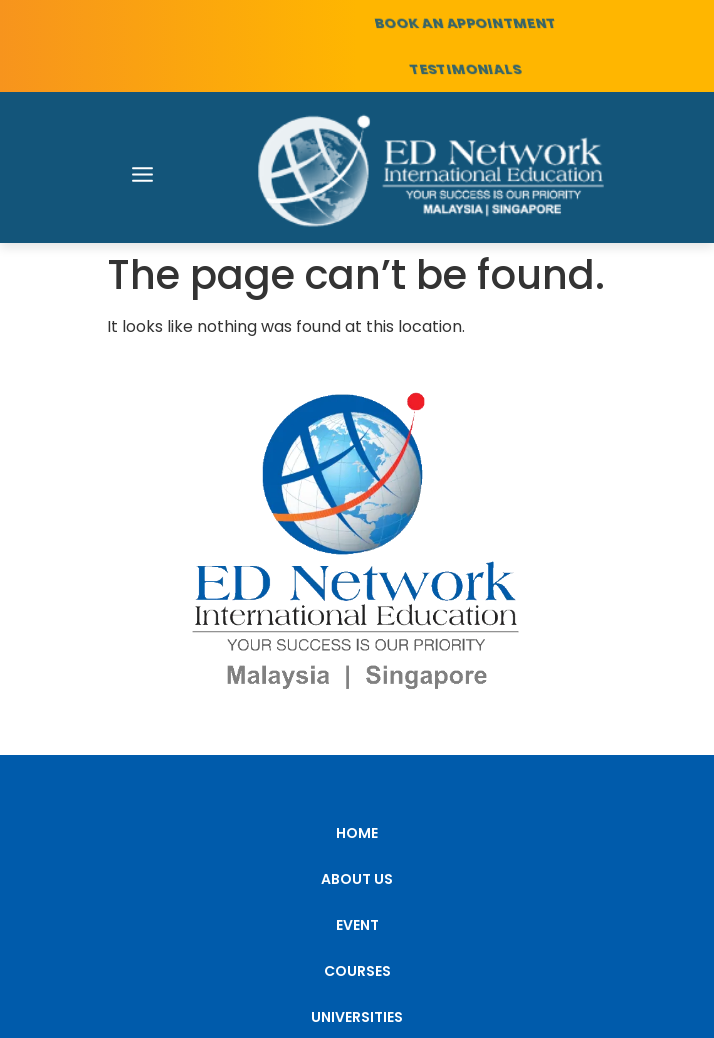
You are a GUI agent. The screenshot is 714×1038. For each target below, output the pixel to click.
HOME (357, 833)
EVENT (357, 925)
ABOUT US (357, 879)
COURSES (357, 971)
